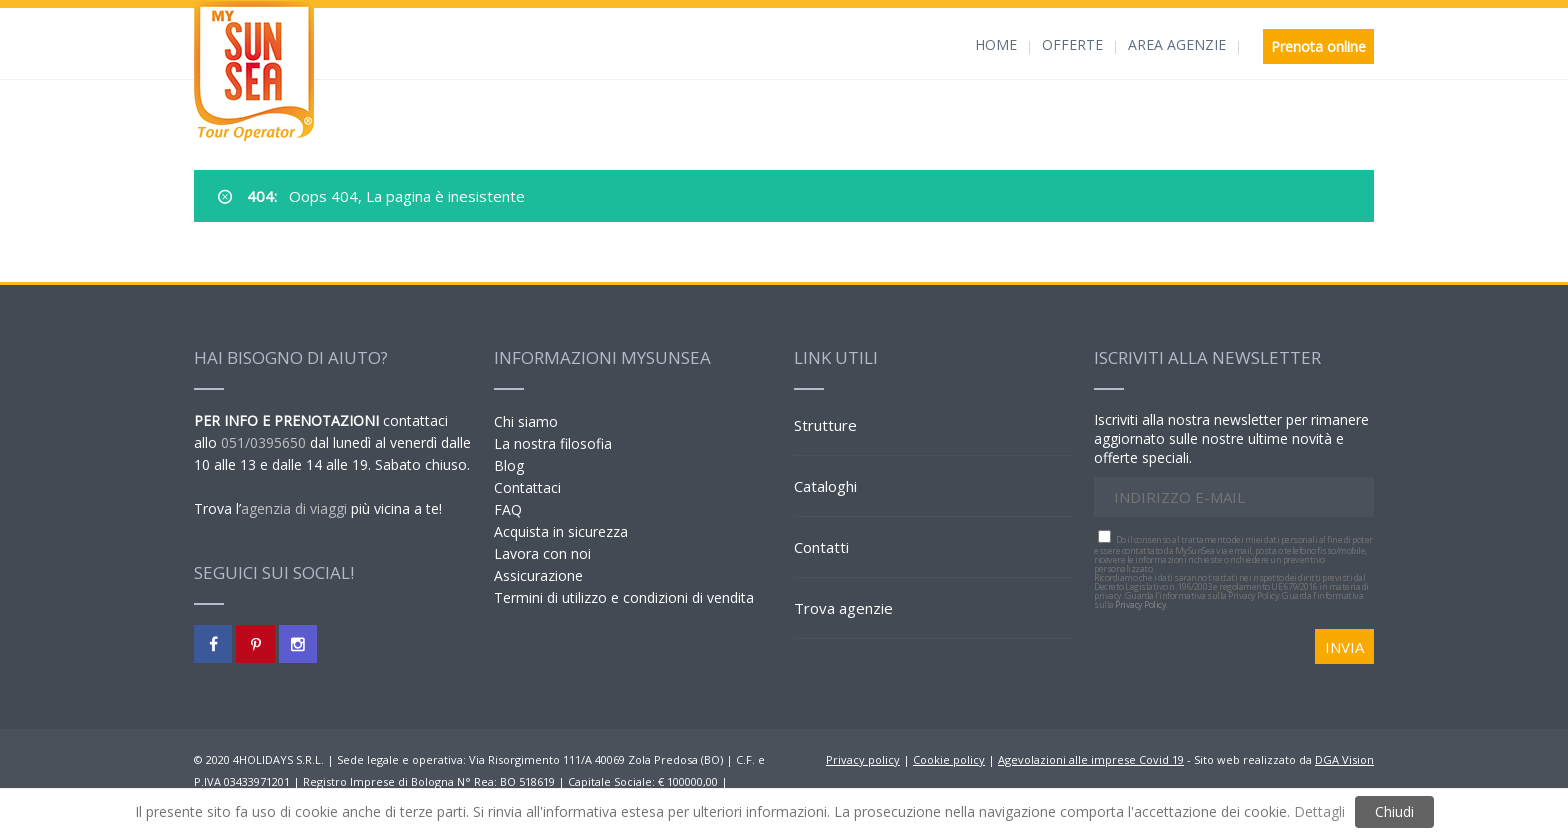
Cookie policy (949, 759)
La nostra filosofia (553, 443)
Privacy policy (863, 759)
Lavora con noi (542, 553)
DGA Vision (1344, 759)
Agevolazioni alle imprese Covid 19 (1091, 759)
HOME (996, 44)
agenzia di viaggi (294, 508)
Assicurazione (538, 575)
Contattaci (527, 487)
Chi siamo (526, 421)
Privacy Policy (1140, 604)
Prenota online (1318, 46)
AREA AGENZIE (1177, 44)
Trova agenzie (843, 608)
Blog (509, 465)
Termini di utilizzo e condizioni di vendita (624, 597)
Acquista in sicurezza (561, 531)
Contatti (821, 547)
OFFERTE (1072, 44)
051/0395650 (263, 442)
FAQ (508, 509)
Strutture (825, 425)
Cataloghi (825, 486)
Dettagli (1319, 811)
